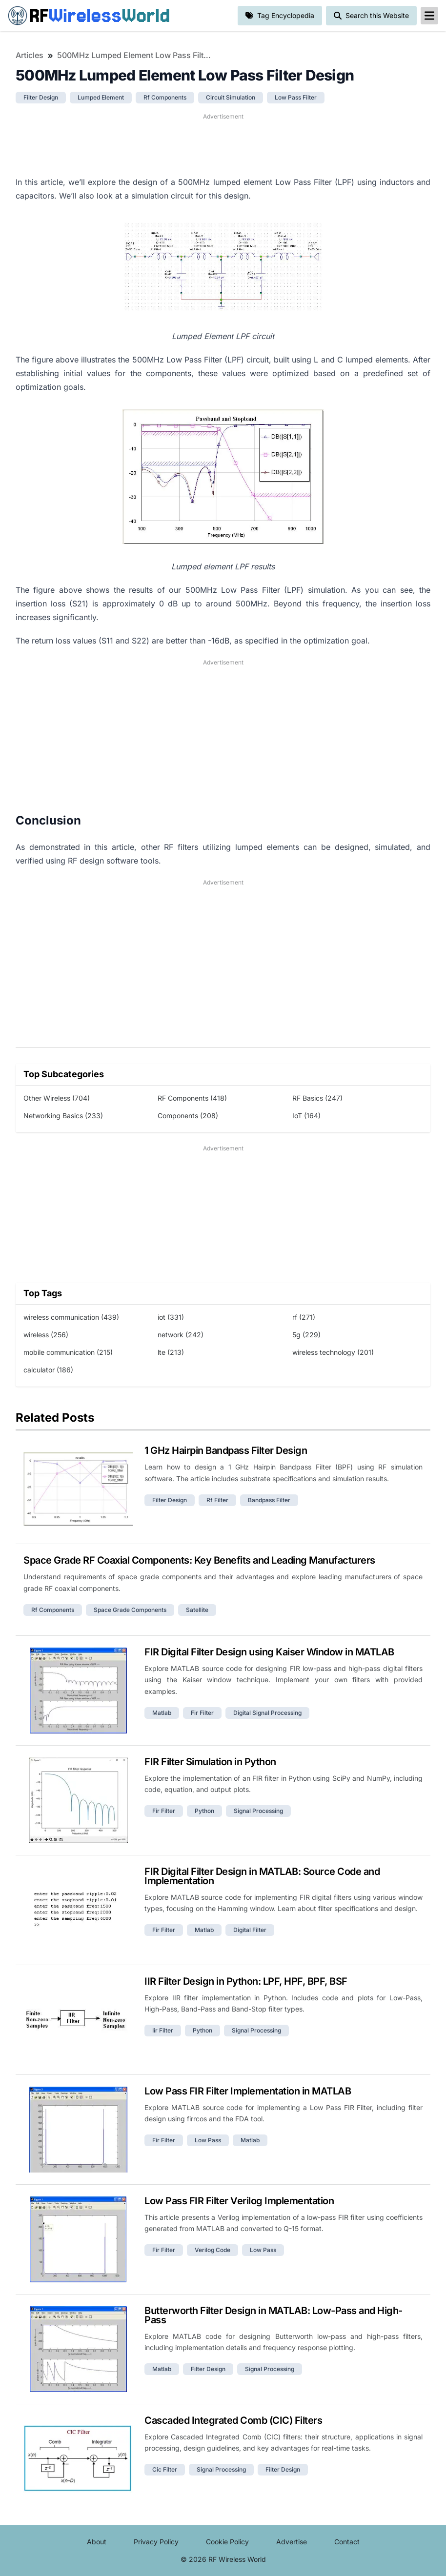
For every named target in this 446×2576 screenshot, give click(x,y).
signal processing (258, 1810)
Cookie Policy (227, 2541)
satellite (197, 1609)
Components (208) (188, 1115)
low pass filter (296, 97)
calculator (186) (48, 1370)
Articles (29, 55)
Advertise (291, 2541)
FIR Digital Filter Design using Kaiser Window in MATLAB (269, 1652)
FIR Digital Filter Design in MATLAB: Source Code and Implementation (262, 1876)
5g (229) (306, 1334)
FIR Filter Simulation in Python (210, 1762)
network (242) (180, 1334)
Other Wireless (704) (56, 1098)
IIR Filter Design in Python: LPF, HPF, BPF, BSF (245, 1981)
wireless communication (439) (71, 1317)
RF (89, 15)
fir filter (202, 1712)
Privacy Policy (156, 2541)
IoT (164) (306, 1115)
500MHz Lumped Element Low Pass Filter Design (135, 55)
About (96, 2541)
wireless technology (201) (333, 1352)
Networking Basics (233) (63, 1115)
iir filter (162, 2030)
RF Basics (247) (317, 1098)
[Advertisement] (223, 143)
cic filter (164, 2469)
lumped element (101, 97)
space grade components (130, 1609)
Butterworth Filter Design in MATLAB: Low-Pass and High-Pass (273, 2315)
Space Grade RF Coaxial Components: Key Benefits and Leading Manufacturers (199, 1560)
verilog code (212, 2250)
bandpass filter (269, 1500)
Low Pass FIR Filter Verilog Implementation (239, 2201)
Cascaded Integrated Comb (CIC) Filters (233, 2420)
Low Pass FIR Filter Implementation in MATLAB (247, 2091)
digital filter (249, 1929)
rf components (164, 97)
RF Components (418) (192, 1098)
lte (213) (171, 1352)
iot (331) (171, 1317)
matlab (161, 1712)
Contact (347, 2541)
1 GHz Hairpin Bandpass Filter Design (225, 1450)
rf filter (217, 1500)
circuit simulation (230, 97)
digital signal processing (267, 1712)
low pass (208, 2140)
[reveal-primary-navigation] (429, 15)
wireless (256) (45, 1334)
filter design (40, 97)
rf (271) (303, 1317)
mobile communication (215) (68, 1352)
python (204, 1810)
